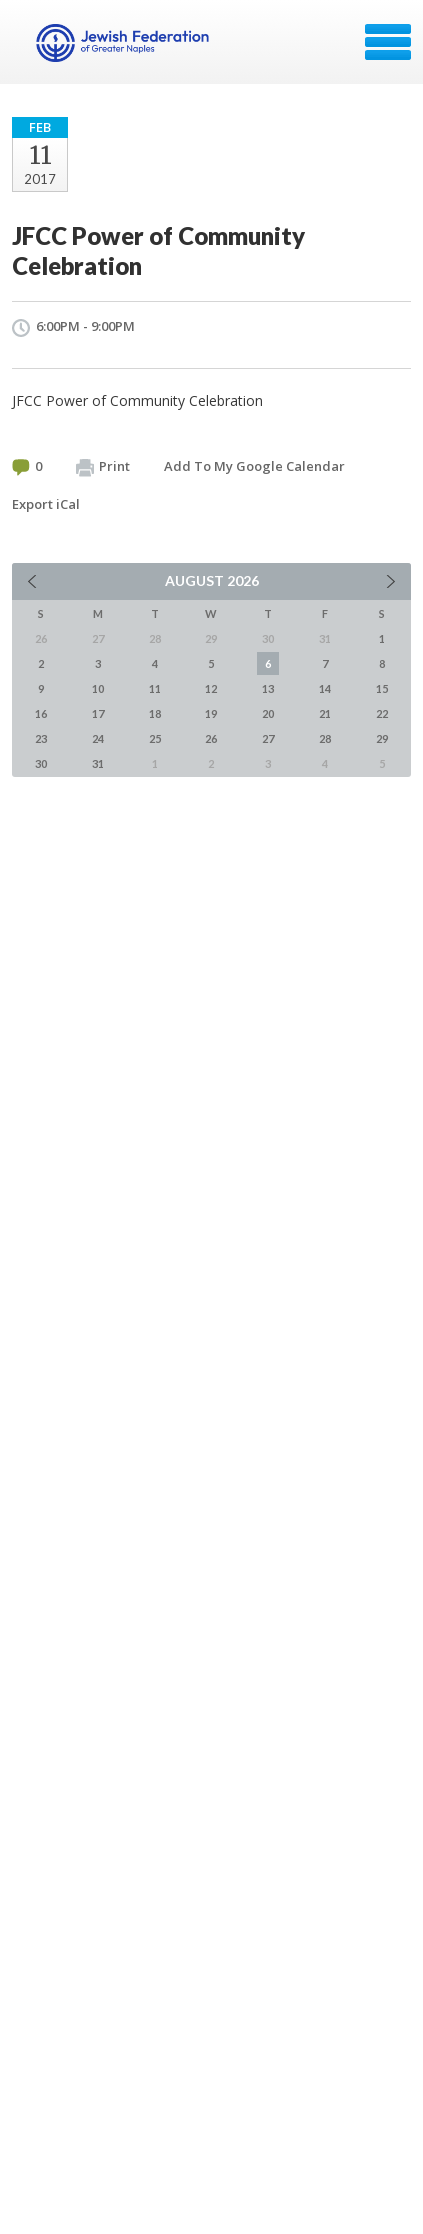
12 (211, 688)
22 (382, 713)
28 (325, 738)
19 (211, 713)
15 (382, 688)
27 (268, 738)
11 (155, 688)
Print (103, 467)
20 (268, 713)
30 (41, 763)
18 (155, 713)
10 (98, 688)
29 (382, 738)
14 (325, 688)
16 (41, 713)
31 (98, 763)
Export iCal (46, 504)
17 (98, 713)
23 (41, 738)
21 (325, 713)
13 (268, 688)
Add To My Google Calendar (254, 466)
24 (98, 738)
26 (211, 738)
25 (155, 738)
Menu (388, 42)
